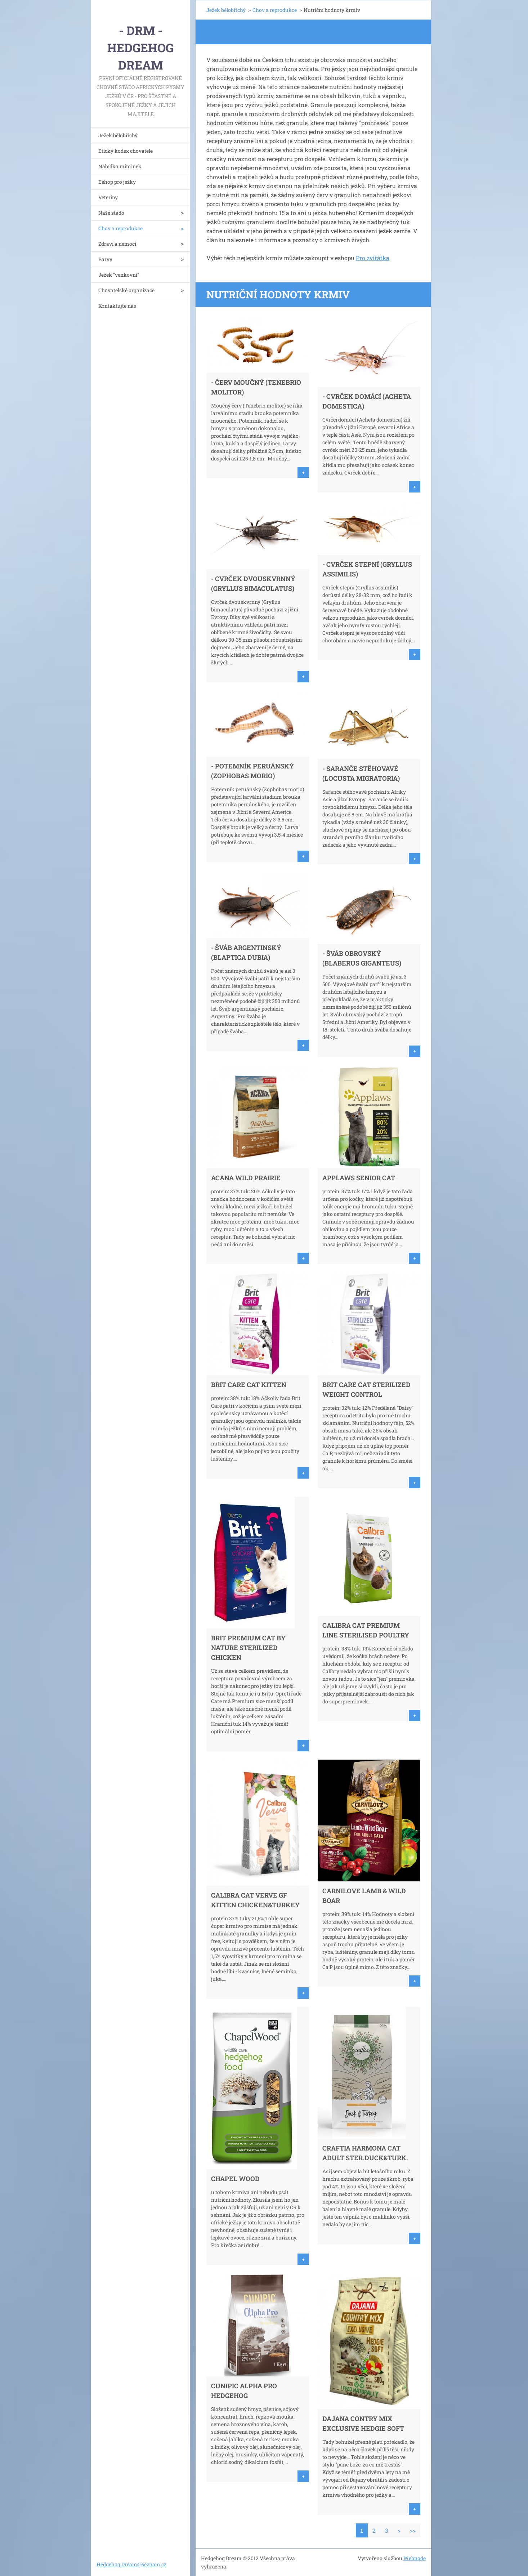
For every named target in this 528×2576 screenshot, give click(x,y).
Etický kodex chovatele (125, 150)
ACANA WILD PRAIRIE (246, 1177)
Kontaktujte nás (117, 305)
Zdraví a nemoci (117, 243)
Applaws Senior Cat (358, 1177)
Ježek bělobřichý (118, 135)
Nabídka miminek (120, 166)
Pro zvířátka (372, 258)
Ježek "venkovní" (118, 274)
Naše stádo (111, 212)
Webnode (414, 2558)
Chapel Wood (235, 2178)
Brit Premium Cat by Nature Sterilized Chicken (248, 1648)
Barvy (105, 259)
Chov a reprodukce (120, 228)
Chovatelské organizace (126, 290)
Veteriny (108, 197)
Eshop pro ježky (117, 181)
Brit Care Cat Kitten (248, 1384)
